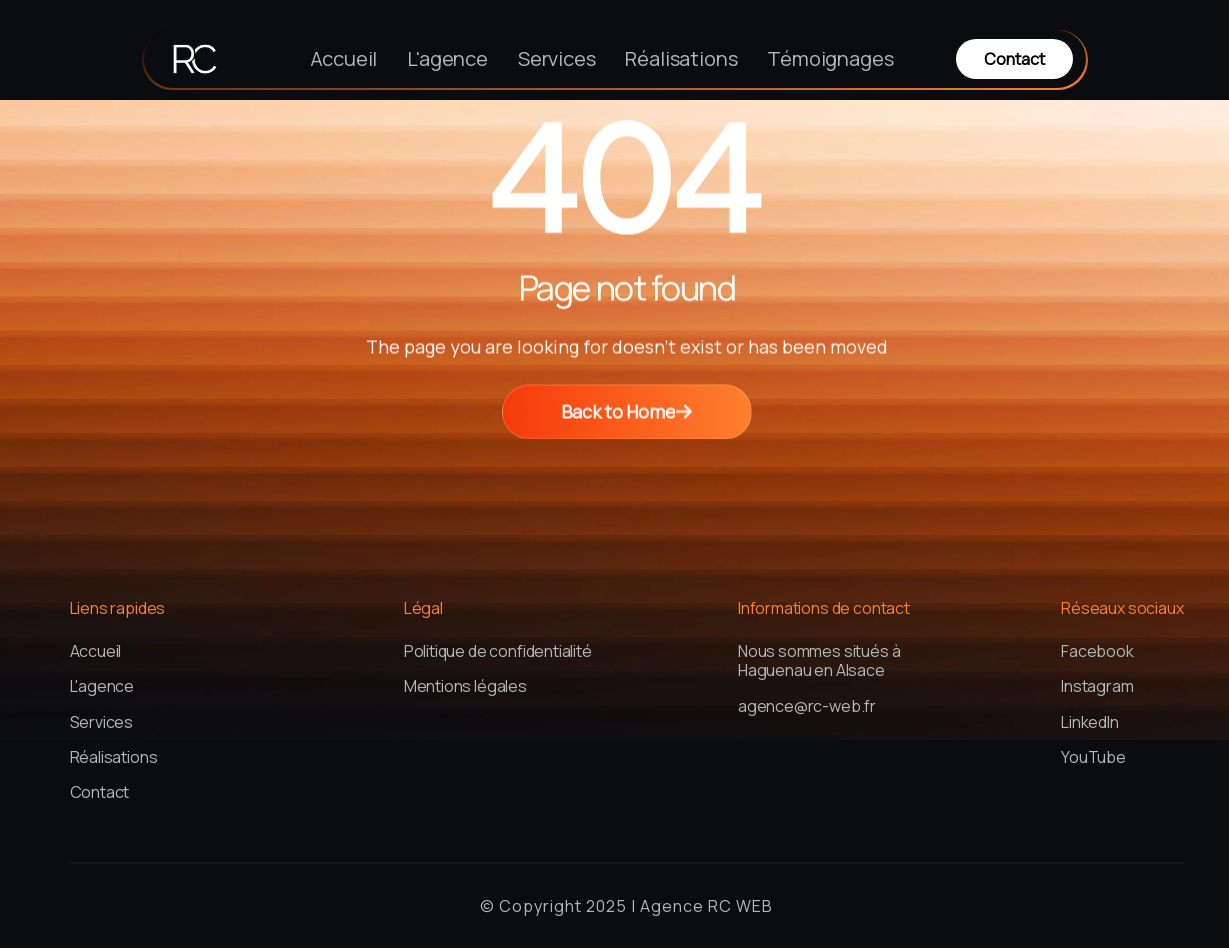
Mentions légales (465, 686)
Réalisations (681, 58)
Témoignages (830, 58)
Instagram (1097, 686)
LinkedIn (1090, 722)
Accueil (344, 58)
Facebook (1097, 651)
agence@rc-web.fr (807, 706)
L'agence (447, 58)
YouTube (1093, 757)
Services (557, 58)
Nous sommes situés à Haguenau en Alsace (819, 661)
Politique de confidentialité (498, 651)
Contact (100, 792)
